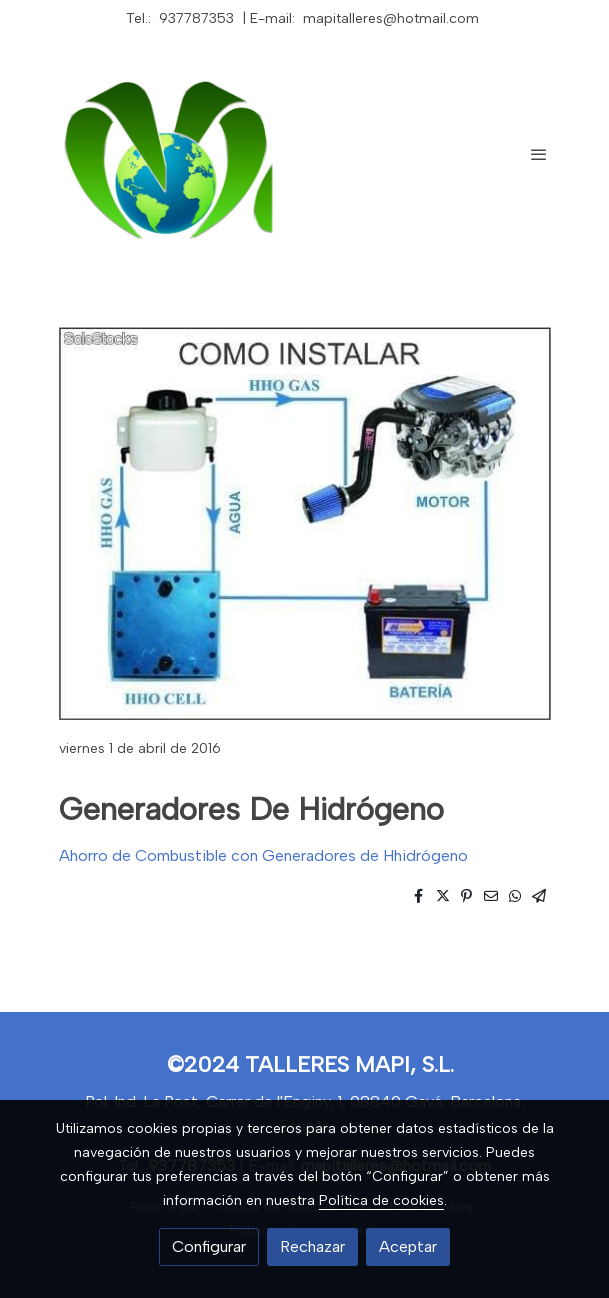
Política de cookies (381, 1200)
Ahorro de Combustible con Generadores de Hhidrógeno (263, 855)
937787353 (196, 18)
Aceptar (408, 1246)
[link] (175, 154)
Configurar (209, 1246)
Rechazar (312, 1246)
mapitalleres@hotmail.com (391, 18)
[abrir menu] (539, 154)
